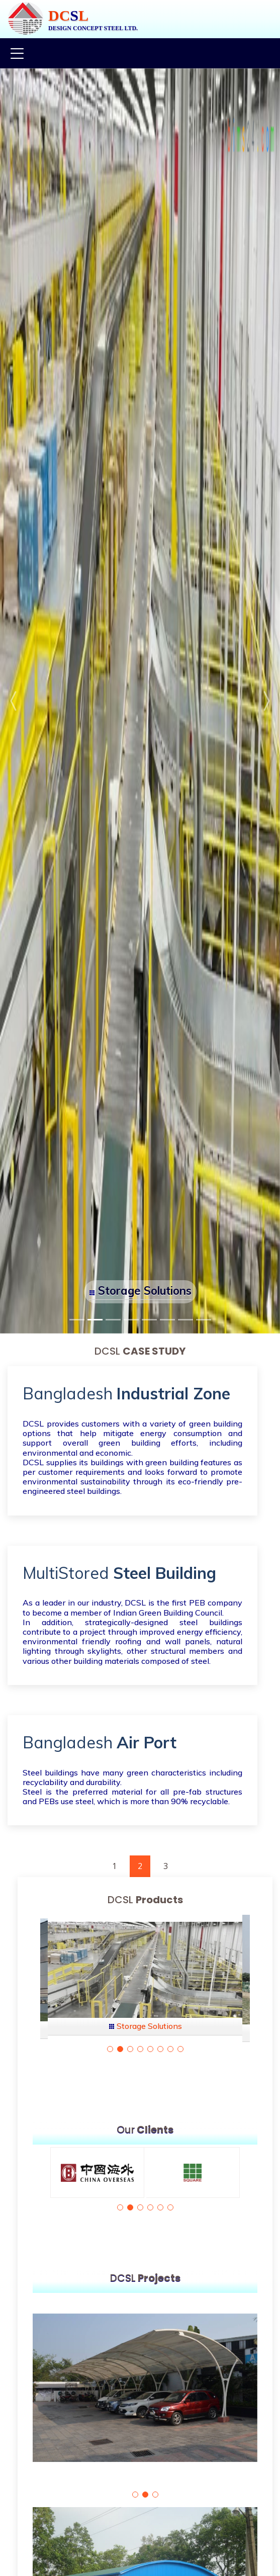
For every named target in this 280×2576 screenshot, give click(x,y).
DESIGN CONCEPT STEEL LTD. (93, 28)
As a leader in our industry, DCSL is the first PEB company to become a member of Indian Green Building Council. (132, 1607)
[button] (14, 701)
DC (59, 15)
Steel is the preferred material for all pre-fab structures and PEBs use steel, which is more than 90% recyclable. (132, 1796)
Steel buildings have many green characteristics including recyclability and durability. (132, 1777)
